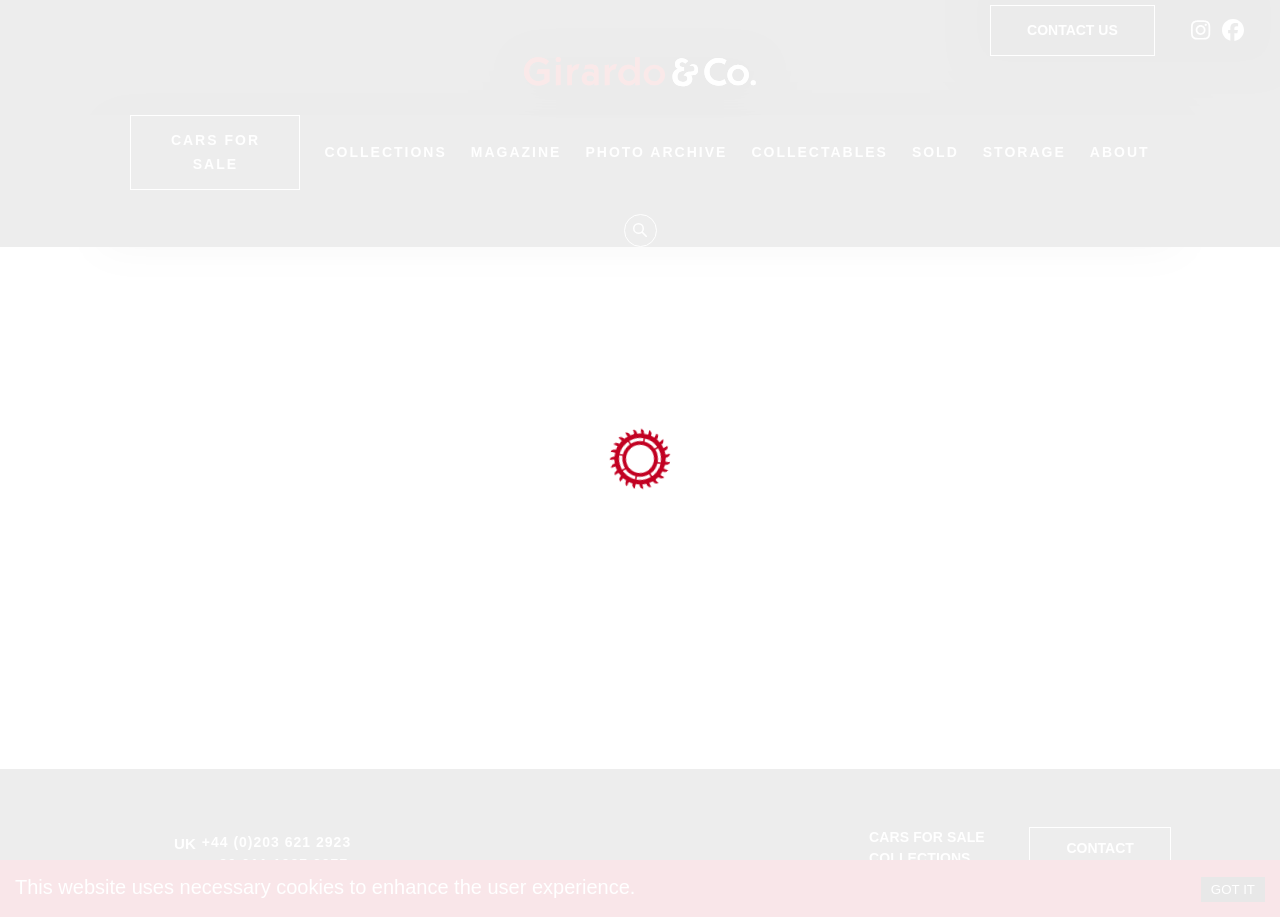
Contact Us (1072, 30)
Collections (385, 152)
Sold (935, 152)
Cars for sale (927, 837)
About (1120, 152)
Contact (1099, 848)
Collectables (819, 152)
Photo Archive (656, 152)
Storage (1024, 152)
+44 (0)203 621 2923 (276, 842)
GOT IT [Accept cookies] (1233, 889)
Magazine (516, 152)
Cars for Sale (215, 152)
